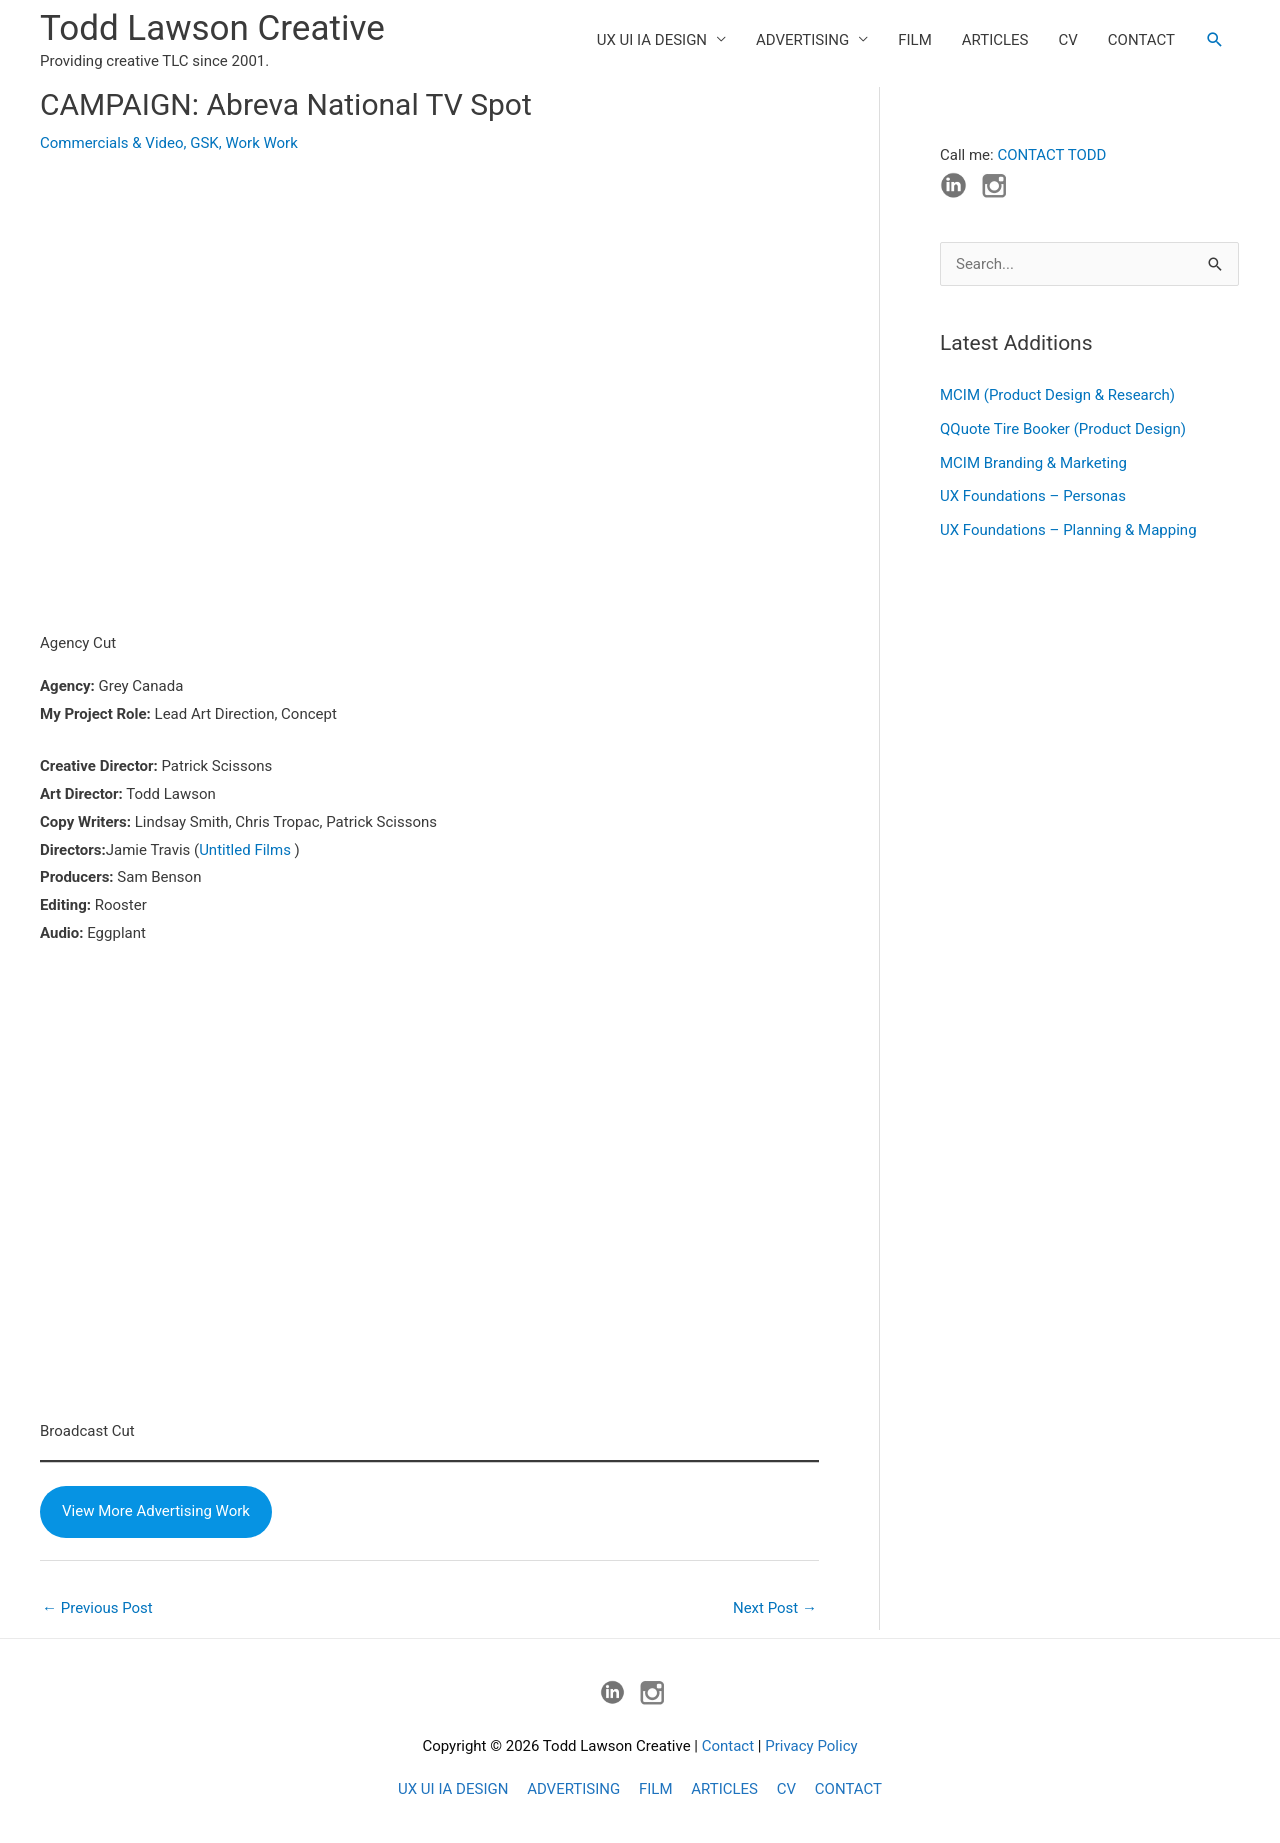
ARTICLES (995, 40)
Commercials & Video (112, 143)
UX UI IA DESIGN (652, 40)
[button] (1215, 40)
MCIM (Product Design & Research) (1057, 395)
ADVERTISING (802, 40)
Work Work (261, 143)
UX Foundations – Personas (1033, 496)
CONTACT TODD (1051, 155)
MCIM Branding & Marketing (1033, 463)
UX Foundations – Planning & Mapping (1068, 530)
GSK (204, 143)
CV (1068, 40)
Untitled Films (245, 850)
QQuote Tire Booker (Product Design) (1063, 429)
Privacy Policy (811, 1746)
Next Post (775, 1608)
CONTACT (1141, 40)
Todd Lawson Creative (212, 28)
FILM (915, 40)
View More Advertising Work (156, 1511)
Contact (728, 1746)
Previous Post (97, 1608)
